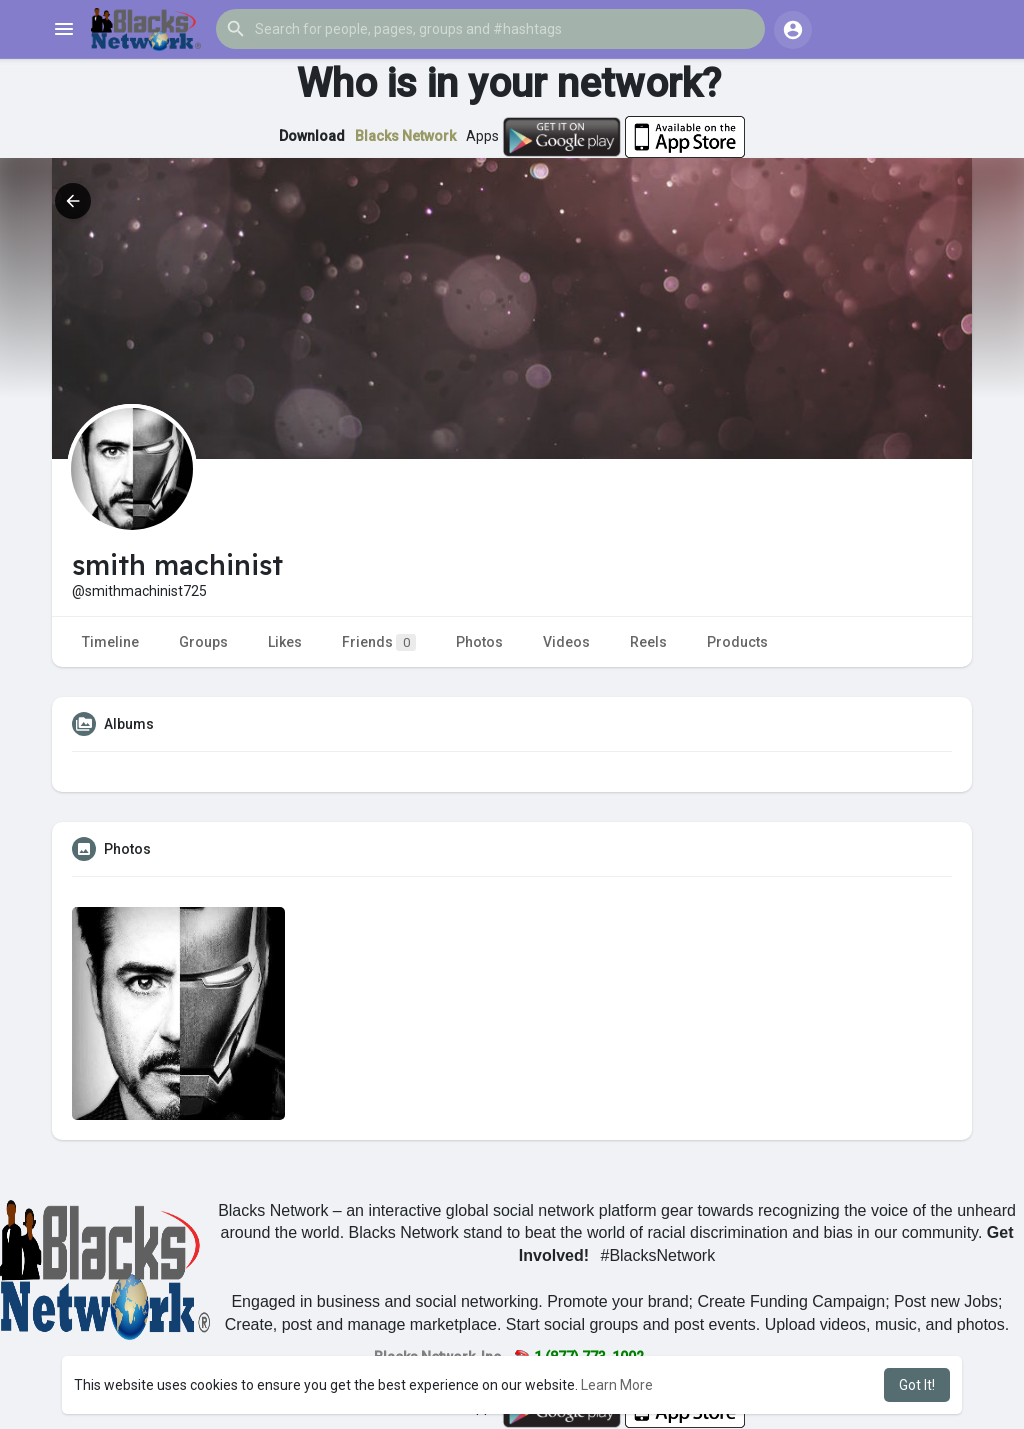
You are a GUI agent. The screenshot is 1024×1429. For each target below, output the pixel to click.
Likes (285, 642)
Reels (648, 642)
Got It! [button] (917, 1385)
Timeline (110, 642)
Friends (379, 642)
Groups (203, 642)
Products (737, 642)
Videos (566, 642)
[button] (490, 29)
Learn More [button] (617, 1385)
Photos (479, 642)
